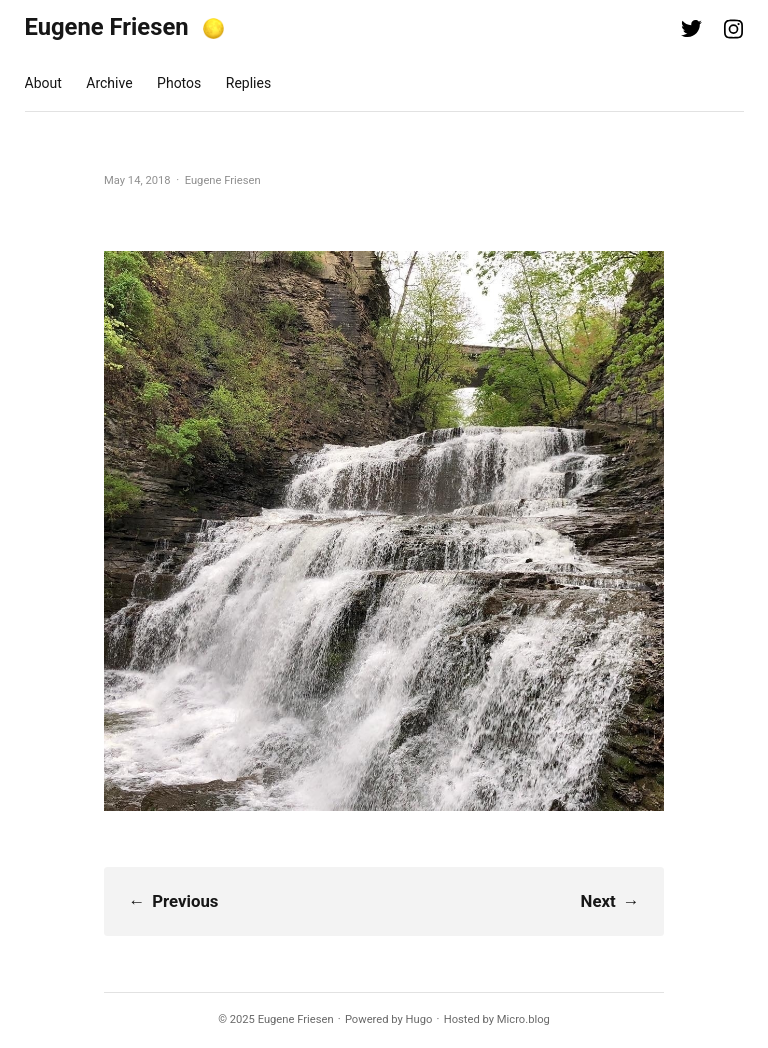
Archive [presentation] (109, 83)
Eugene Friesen (107, 27)
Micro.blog (523, 1019)
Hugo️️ (419, 1019)
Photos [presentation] (179, 83)
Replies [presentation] (248, 83)
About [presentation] (43, 83)
